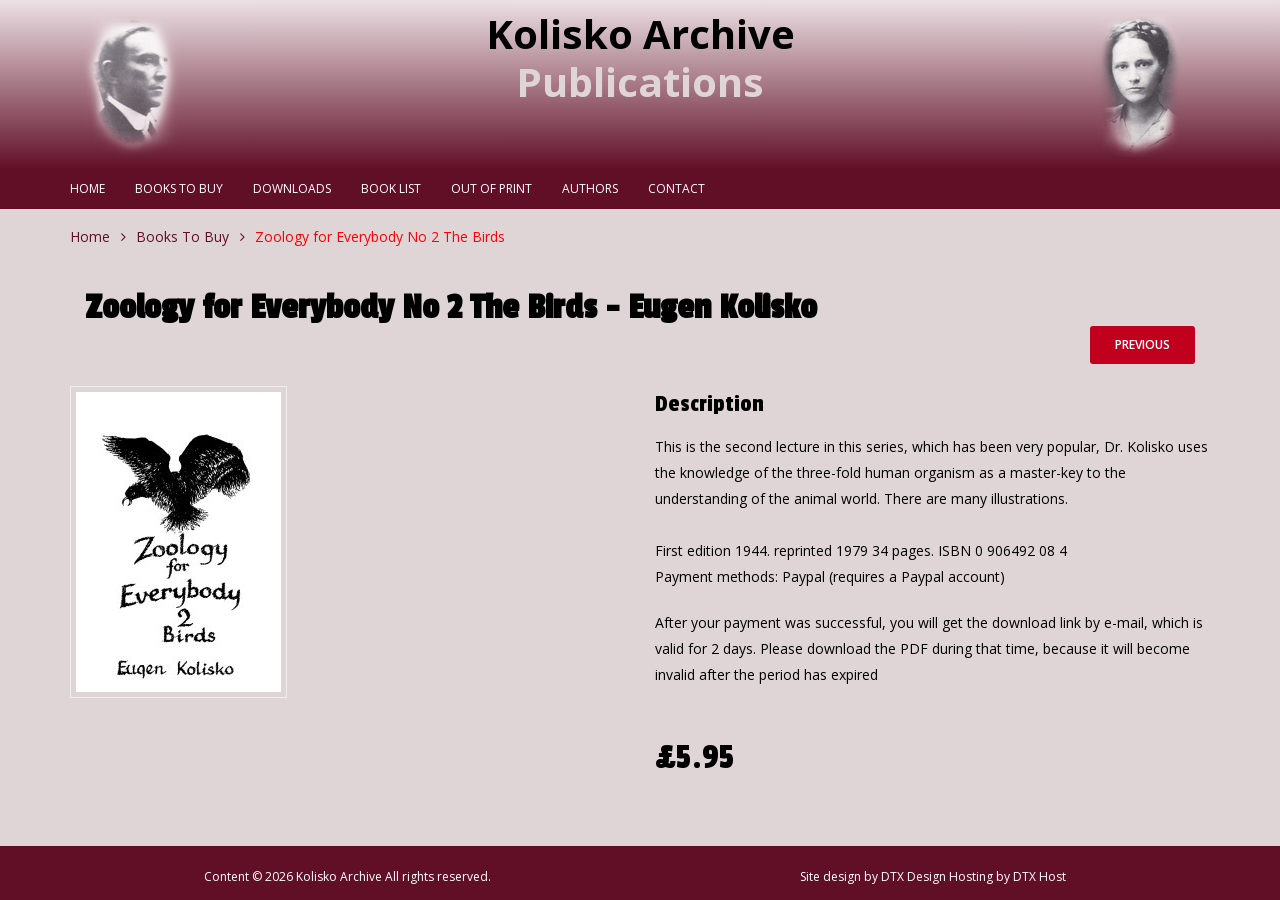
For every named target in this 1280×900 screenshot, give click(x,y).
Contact (676, 188)
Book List (391, 188)
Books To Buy (179, 188)
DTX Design (913, 876)
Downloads (292, 188)
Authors (590, 188)
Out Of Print (491, 188)
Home (87, 188)
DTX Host (1039, 876)
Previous (1142, 344)
